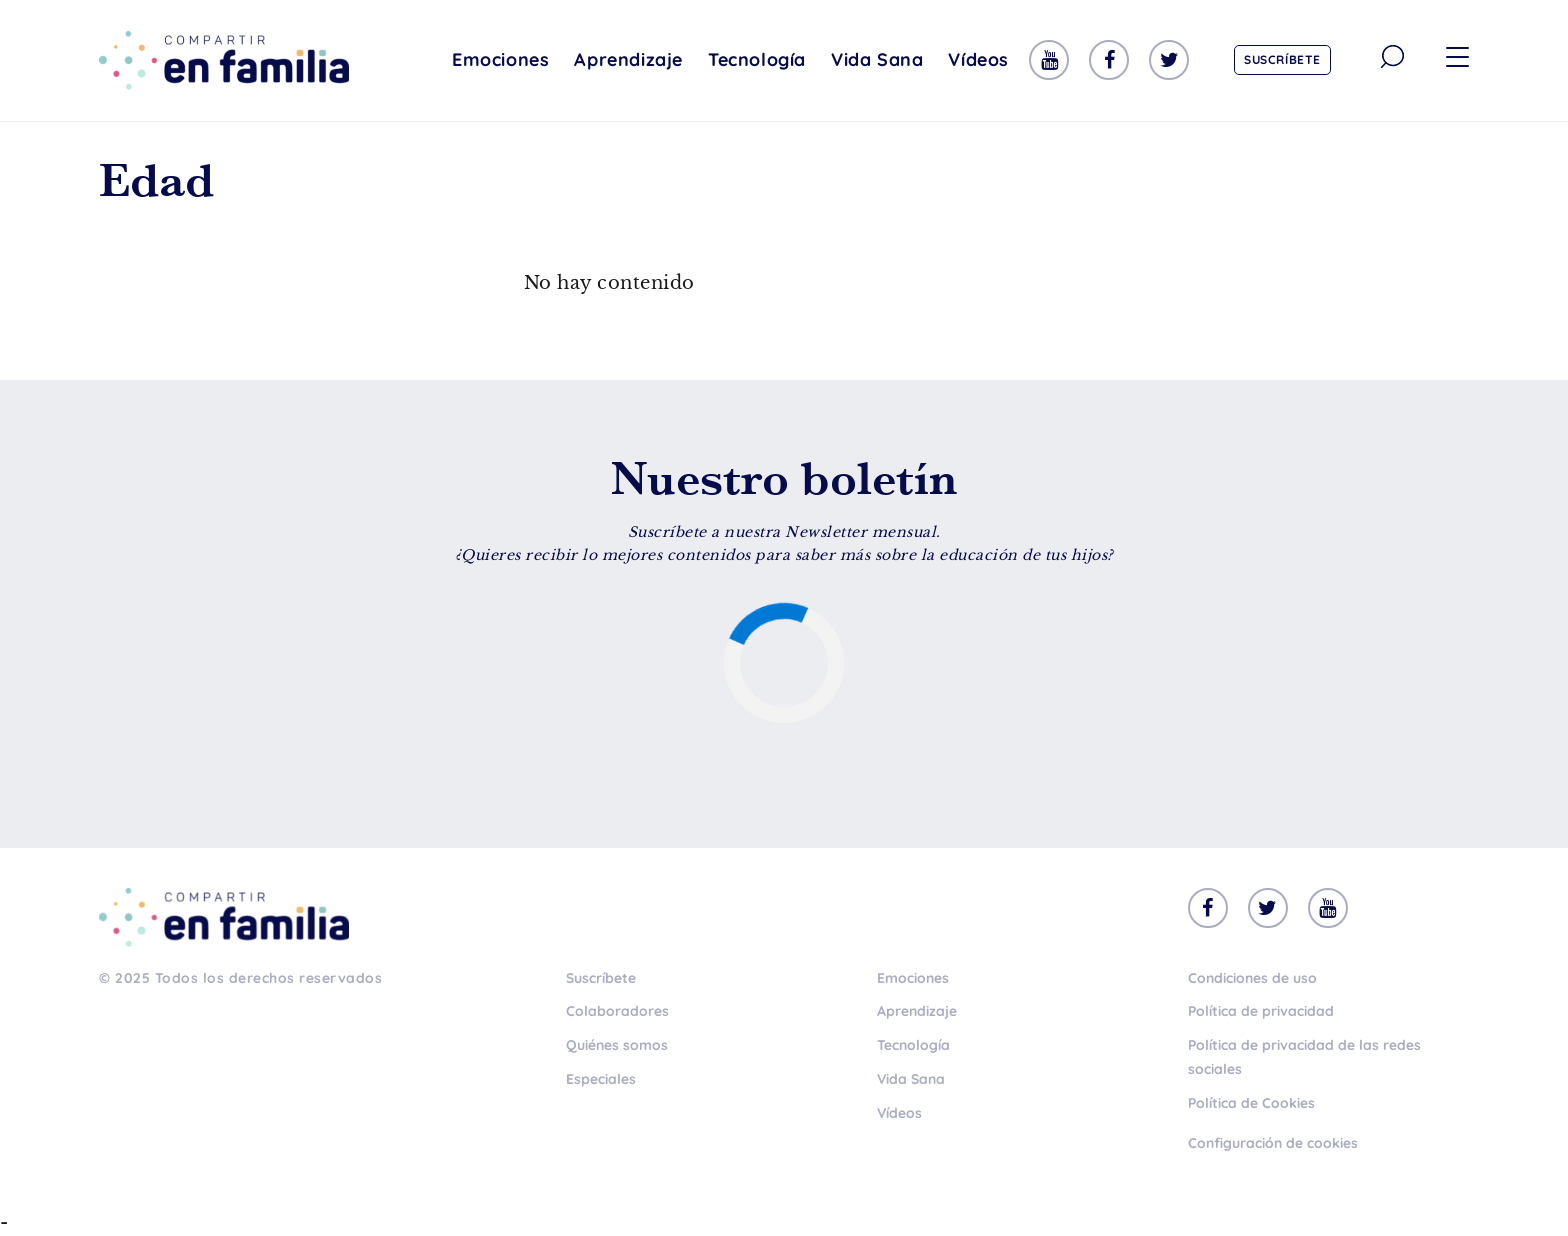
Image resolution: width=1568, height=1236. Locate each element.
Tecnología (757, 59)
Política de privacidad (1261, 1011)
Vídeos (978, 59)
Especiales (601, 1079)
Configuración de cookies (1273, 1143)
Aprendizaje (628, 59)
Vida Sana (877, 59)
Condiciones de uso (1252, 978)
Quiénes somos (617, 1045)
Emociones (500, 59)
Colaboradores (617, 1011)
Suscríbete (1282, 59)
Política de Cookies (1251, 1103)
